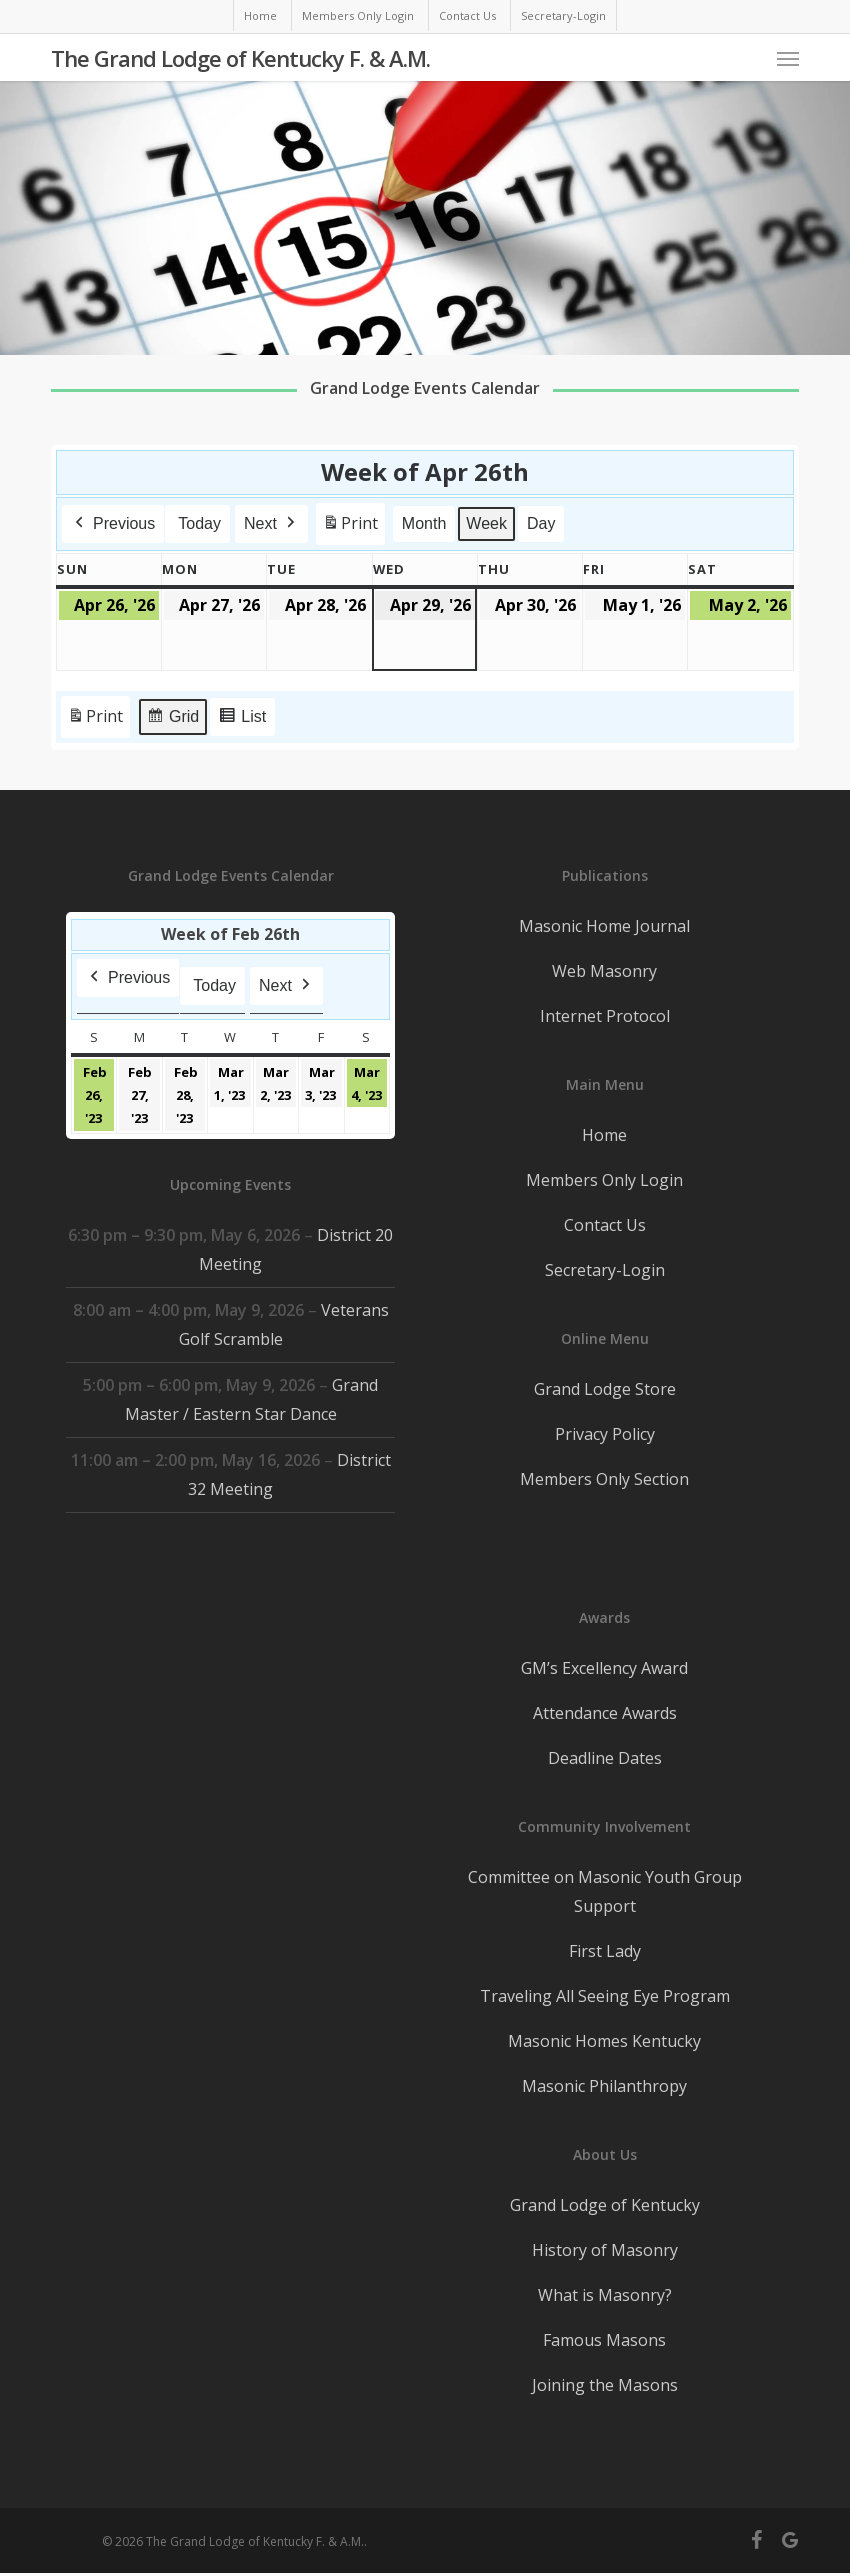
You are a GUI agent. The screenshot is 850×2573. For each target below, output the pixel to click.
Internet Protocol (605, 1016)
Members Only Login (604, 1180)
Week (486, 523)
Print (350, 527)
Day (541, 523)
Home (604, 1135)
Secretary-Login (605, 1270)
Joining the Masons (605, 2385)
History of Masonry (605, 2250)
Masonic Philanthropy (604, 2086)
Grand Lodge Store (605, 1389)
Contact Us (605, 1225)
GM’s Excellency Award (604, 1668)
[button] (788, 58)
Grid (172, 719)
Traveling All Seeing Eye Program (605, 1996)
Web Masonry (604, 971)
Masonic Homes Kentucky (604, 2041)
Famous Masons (604, 2340)
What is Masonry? (605, 2295)
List (242, 719)
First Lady (605, 1951)
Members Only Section (604, 1479)
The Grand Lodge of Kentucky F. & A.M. (240, 58)
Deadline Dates (605, 1758)
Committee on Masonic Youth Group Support (605, 1891)
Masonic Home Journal (604, 926)
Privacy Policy (605, 1434)
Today (199, 523)
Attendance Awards (605, 1713)
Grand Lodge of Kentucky (605, 2205)
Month (424, 523)
